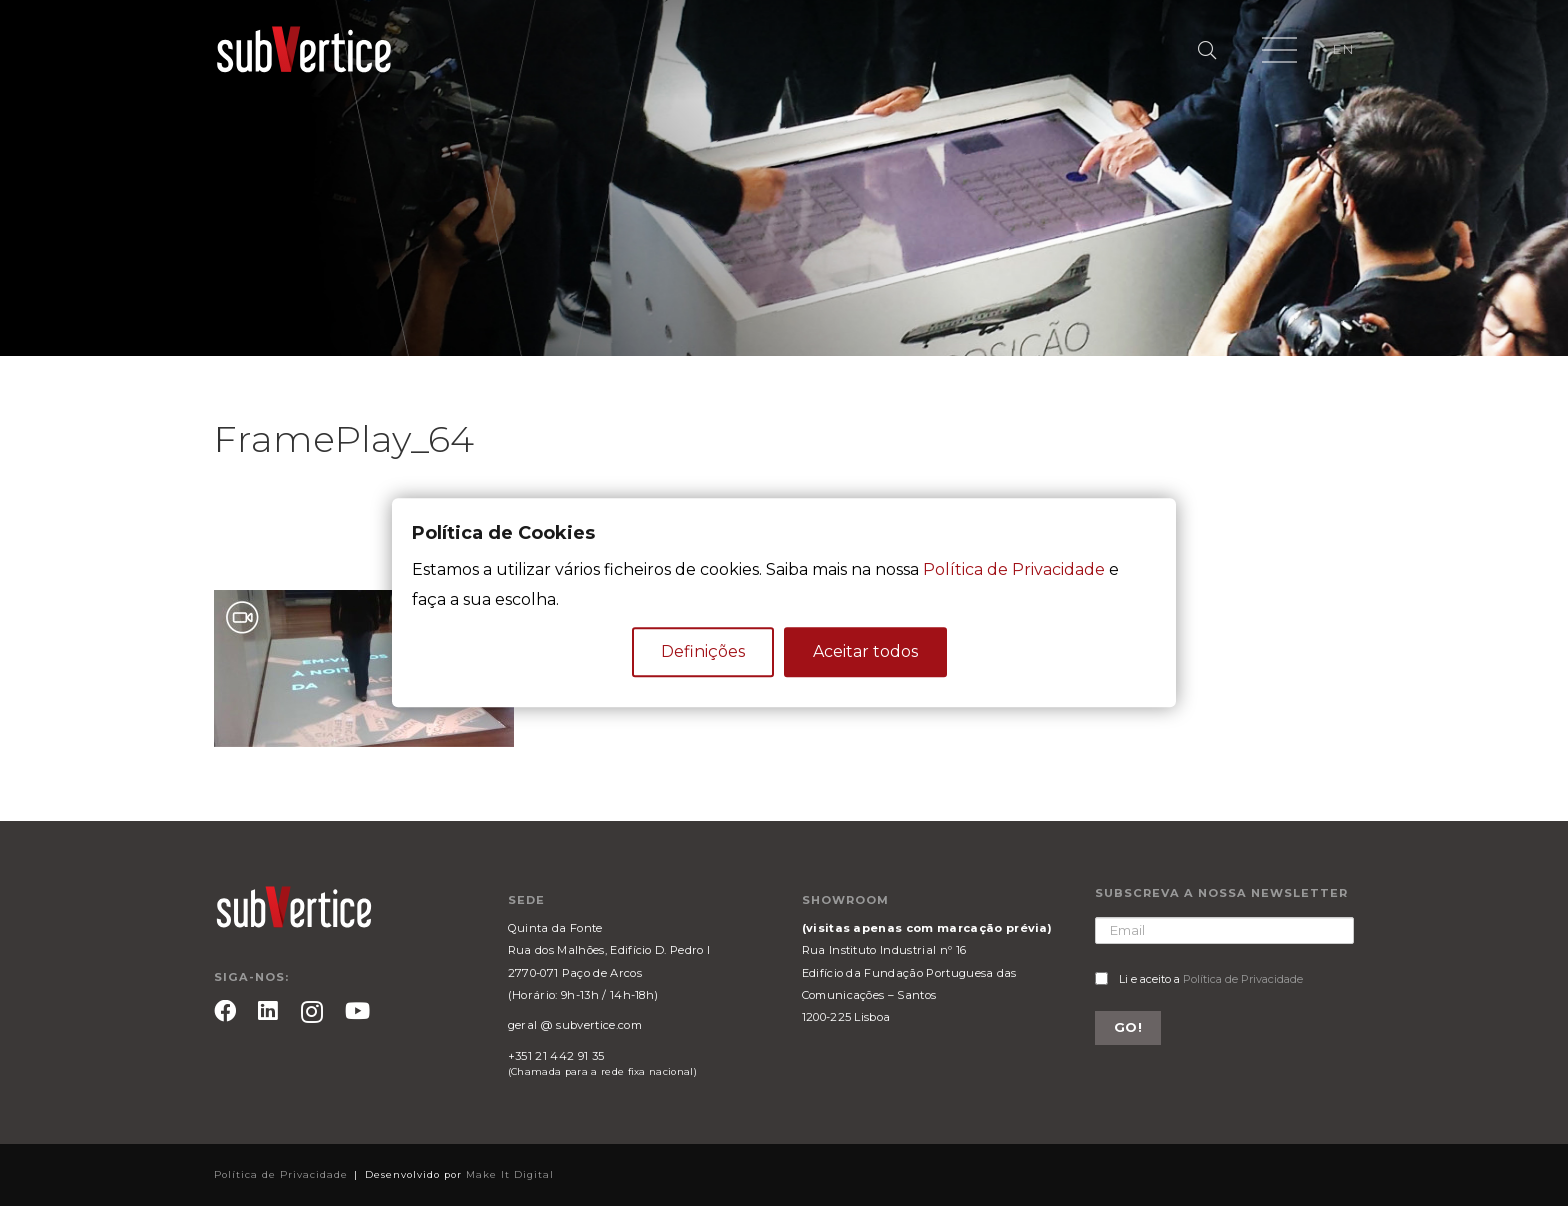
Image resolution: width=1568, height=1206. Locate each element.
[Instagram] (312, 1012)
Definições (703, 652)
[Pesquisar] (1207, 50)
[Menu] (1279, 50)
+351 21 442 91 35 (556, 1056)
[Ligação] (304, 50)
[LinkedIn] (268, 1011)
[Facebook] (225, 1011)
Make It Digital (510, 1174)
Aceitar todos (865, 652)
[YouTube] (357, 1011)
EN (1343, 49)
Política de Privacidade (1243, 979)
